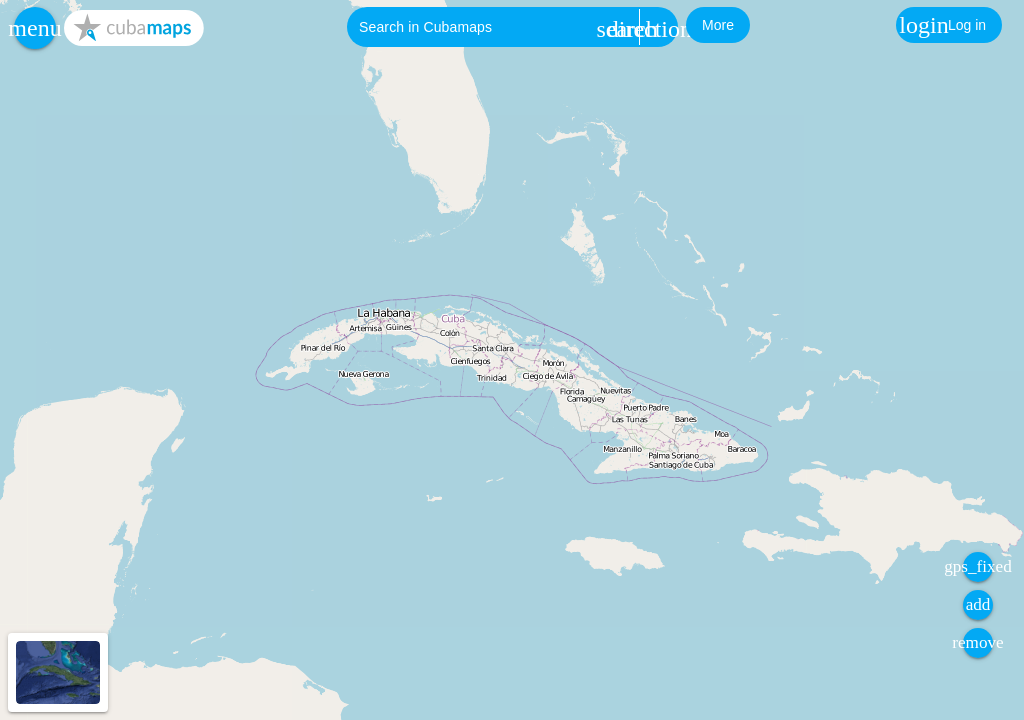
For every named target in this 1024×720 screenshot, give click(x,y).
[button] (35, 28)
